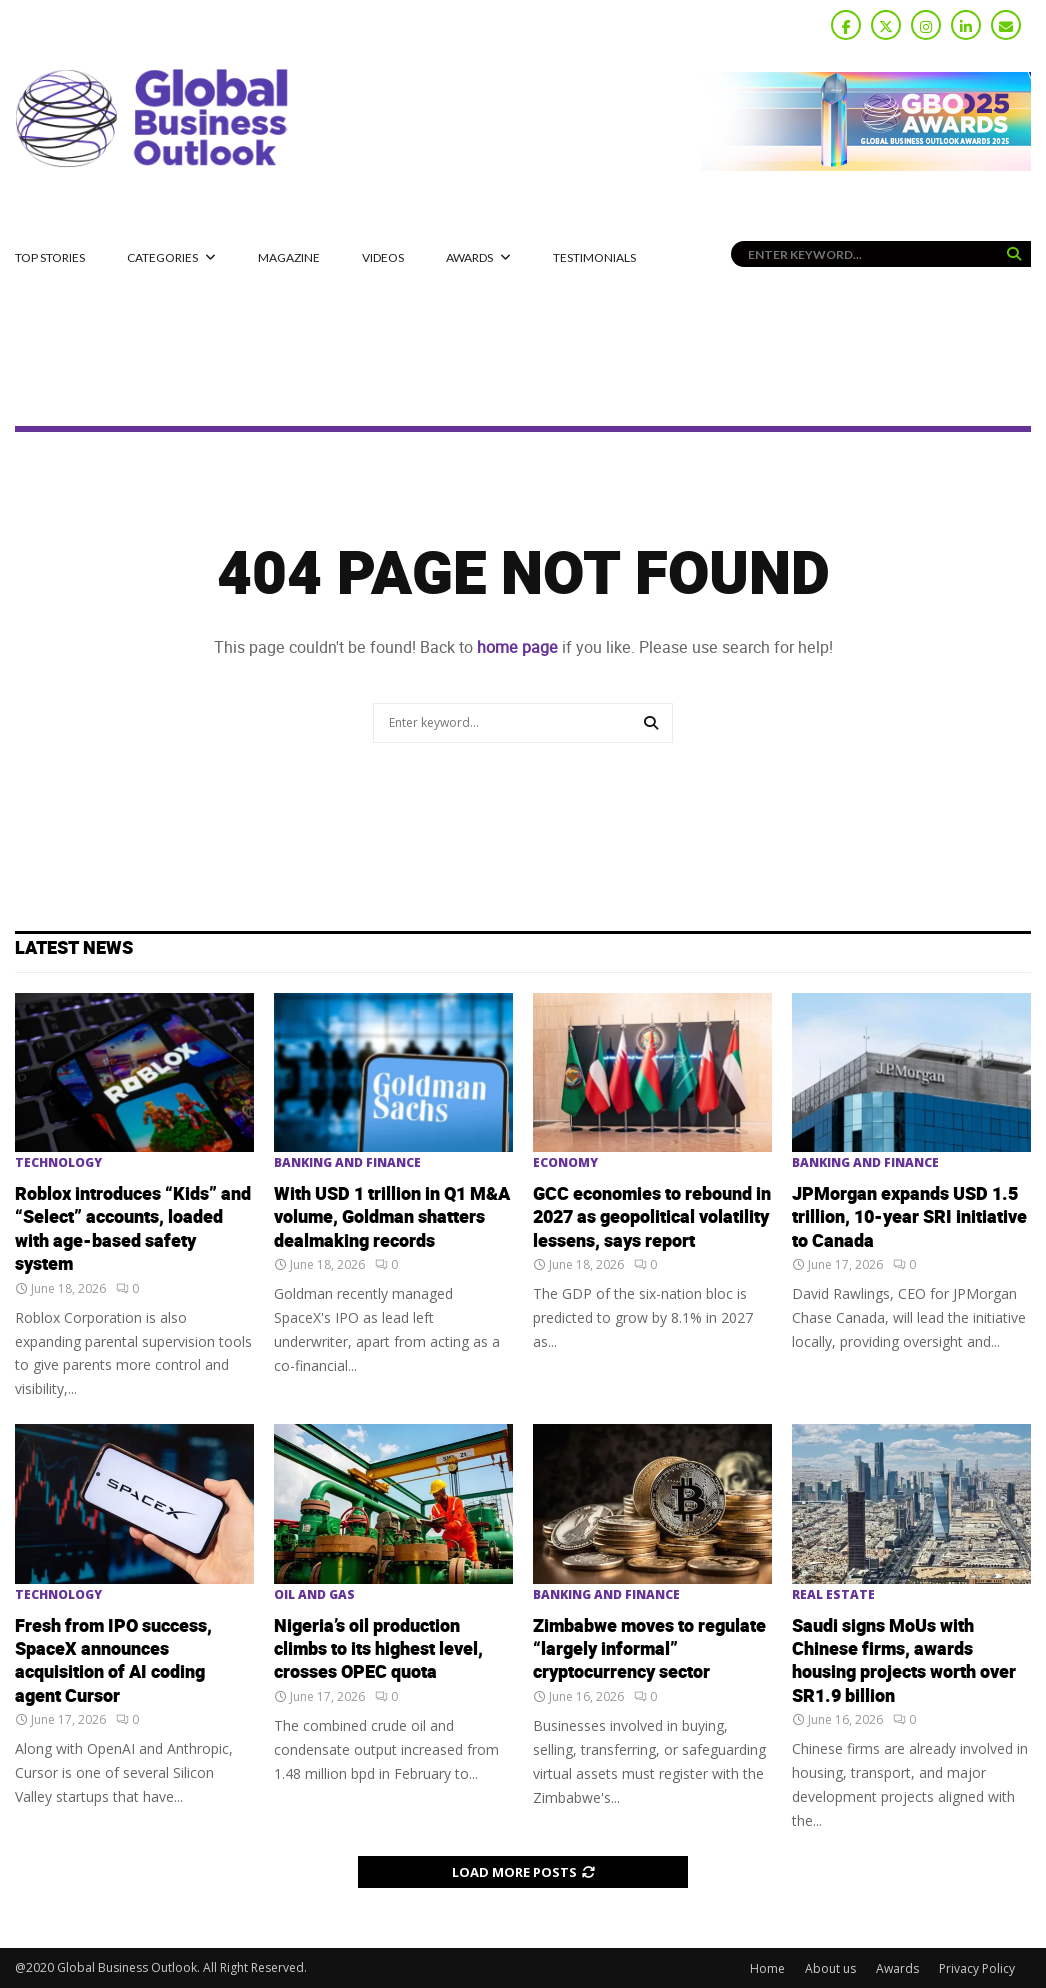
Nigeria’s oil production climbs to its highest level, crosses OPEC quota (378, 1650)
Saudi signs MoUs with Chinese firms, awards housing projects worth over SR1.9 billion (904, 1661)
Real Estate (833, 1595)
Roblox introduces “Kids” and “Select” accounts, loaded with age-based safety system (133, 1229)
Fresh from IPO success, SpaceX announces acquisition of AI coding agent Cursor (113, 1661)
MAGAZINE (289, 257)
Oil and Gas (314, 1595)
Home (767, 1968)
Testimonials (594, 257)
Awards (469, 257)
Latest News (74, 948)
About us (830, 1968)
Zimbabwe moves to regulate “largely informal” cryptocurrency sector (649, 1650)
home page (517, 647)
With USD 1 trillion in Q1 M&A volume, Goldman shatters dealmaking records (392, 1218)
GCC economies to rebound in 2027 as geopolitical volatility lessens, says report (652, 1218)
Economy (565, 1163)
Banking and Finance (347, 1163)
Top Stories (50, 257)
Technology (58, 1163)
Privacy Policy (977, 1968)
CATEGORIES (162, 257)
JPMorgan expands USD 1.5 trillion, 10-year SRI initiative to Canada (909, 1218)
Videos (383, 257)
